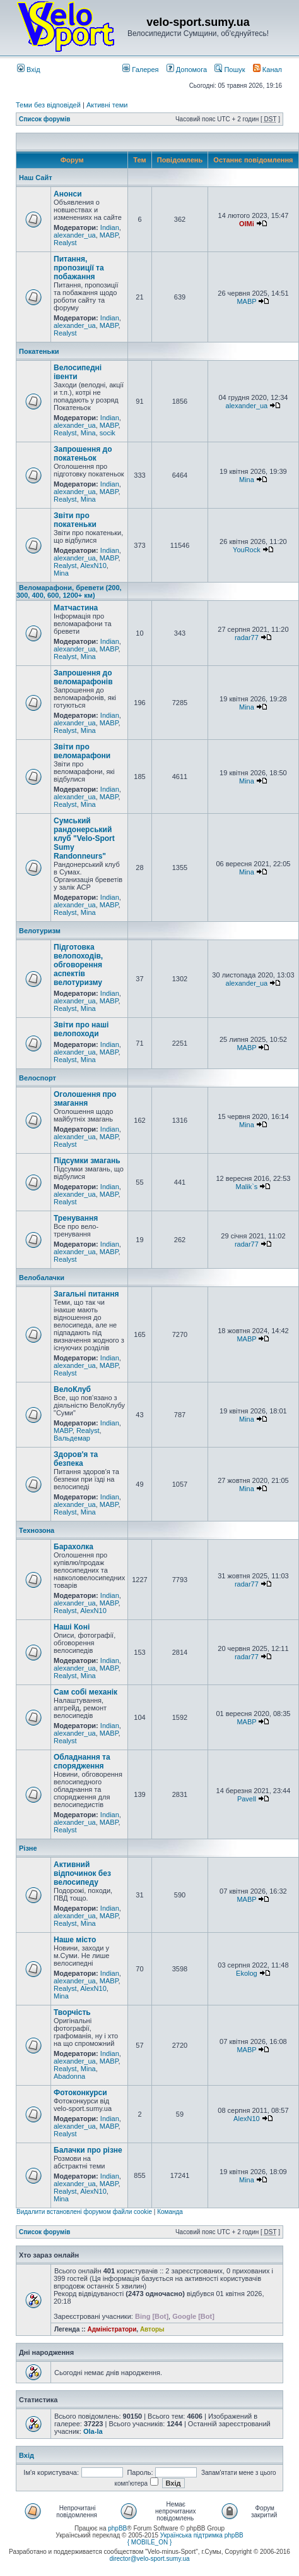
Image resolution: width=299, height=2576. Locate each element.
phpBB (117, 2528)
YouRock (247, 549)
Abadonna (69, 2076)
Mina (88, 433)
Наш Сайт (35, 177)
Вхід (28, 69)
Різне (28, 1848)
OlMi (246, 223)
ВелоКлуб (72, 1389)
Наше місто (75, 1939)
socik (107, 433)
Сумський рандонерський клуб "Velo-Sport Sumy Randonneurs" (84, 838)
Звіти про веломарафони (82, 751)
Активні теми (107, 105)
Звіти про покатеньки (75, 520)
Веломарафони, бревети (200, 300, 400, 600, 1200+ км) (69, 591)
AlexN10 (93, 565)
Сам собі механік (85, 1692)
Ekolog (246, 1973)
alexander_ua (75, 235)
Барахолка (73, 1546)
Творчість (72, 2012)
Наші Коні (72, 1627)
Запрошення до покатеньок (83, 454)
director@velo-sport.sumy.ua (149, 2558)
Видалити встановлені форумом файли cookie (84, 2211)
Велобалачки (41, 1277)
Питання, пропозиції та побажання (79, 268)
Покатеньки (39, 351)
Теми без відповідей (48, 105)
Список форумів (44, 119)
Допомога (187, 69)
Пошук (229, 69)
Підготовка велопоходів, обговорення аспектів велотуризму (78, 965)
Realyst (65, 242)
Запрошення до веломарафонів (83, 677)
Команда (170, 2211)
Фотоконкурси (80, 2092)
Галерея (140, 69)
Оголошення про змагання (85, 1099)
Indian (109, 227)
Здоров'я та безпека (76, 1459)
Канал (267, 69)
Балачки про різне (88, 2150)
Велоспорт (37, 1078)
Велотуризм (40, 930)
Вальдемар (72, 1438)
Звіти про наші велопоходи (81, 1029)
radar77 (247, 637)
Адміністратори (111, 2329)
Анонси (68, 194)
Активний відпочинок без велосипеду (82, 1873)
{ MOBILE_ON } (149, 2542)
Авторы (152, 2329)
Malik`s (246, 1186)
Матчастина (76, 607)
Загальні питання (86, 1294)
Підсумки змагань (87, 1160)
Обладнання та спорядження (82, 1761)
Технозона (36, 1530)
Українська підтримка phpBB (201, 2535)
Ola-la (93, 2431)
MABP (109, 235)
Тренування (76, 1218)
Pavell (246, 1799)
